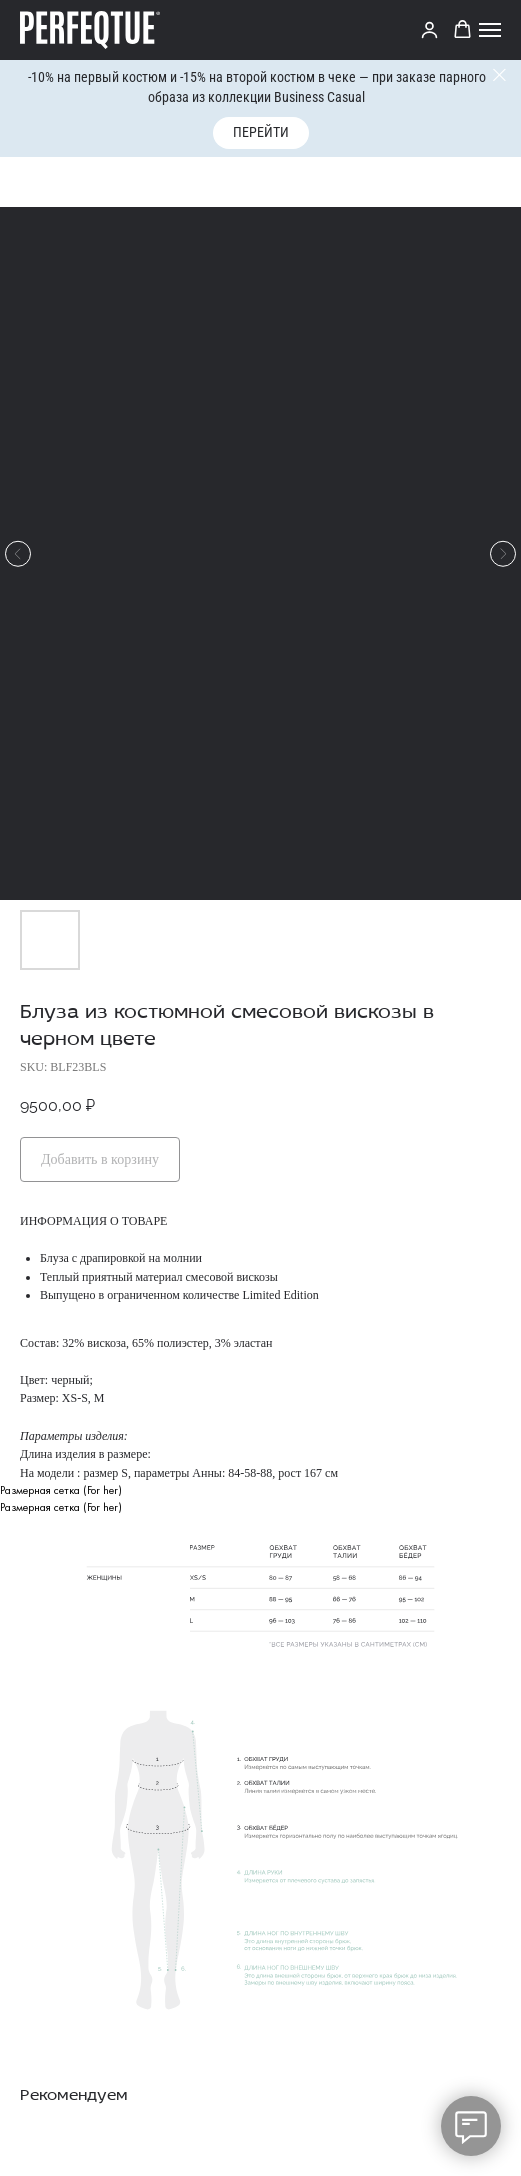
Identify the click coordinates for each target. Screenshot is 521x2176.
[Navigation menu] (490, 30)
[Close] (499, 75)
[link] (429, 29)
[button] (462, 29)
